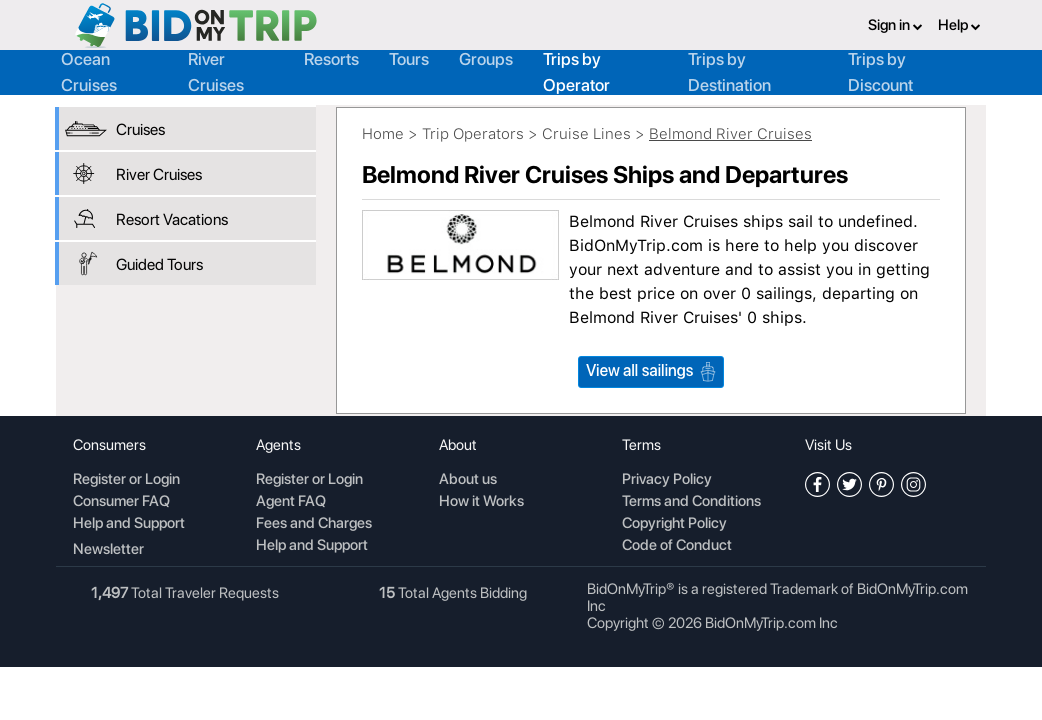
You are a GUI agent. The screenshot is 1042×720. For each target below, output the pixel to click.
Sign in (895, 25)
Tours (409, 59)
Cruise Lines (586, 134)
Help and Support (129, 524)
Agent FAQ (291, 502)
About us (468, 480)
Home (383, 134)
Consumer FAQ (121, 502)
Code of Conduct (677, 546)
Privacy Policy (667, 480)
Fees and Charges (314, 524)
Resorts (331, 59)
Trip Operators (473, 134)
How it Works (481, 502)
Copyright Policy (674, 524)
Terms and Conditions (691, 502)
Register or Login (126, 480)
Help (959, 25)
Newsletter (108, 549)
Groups (486, 59)
